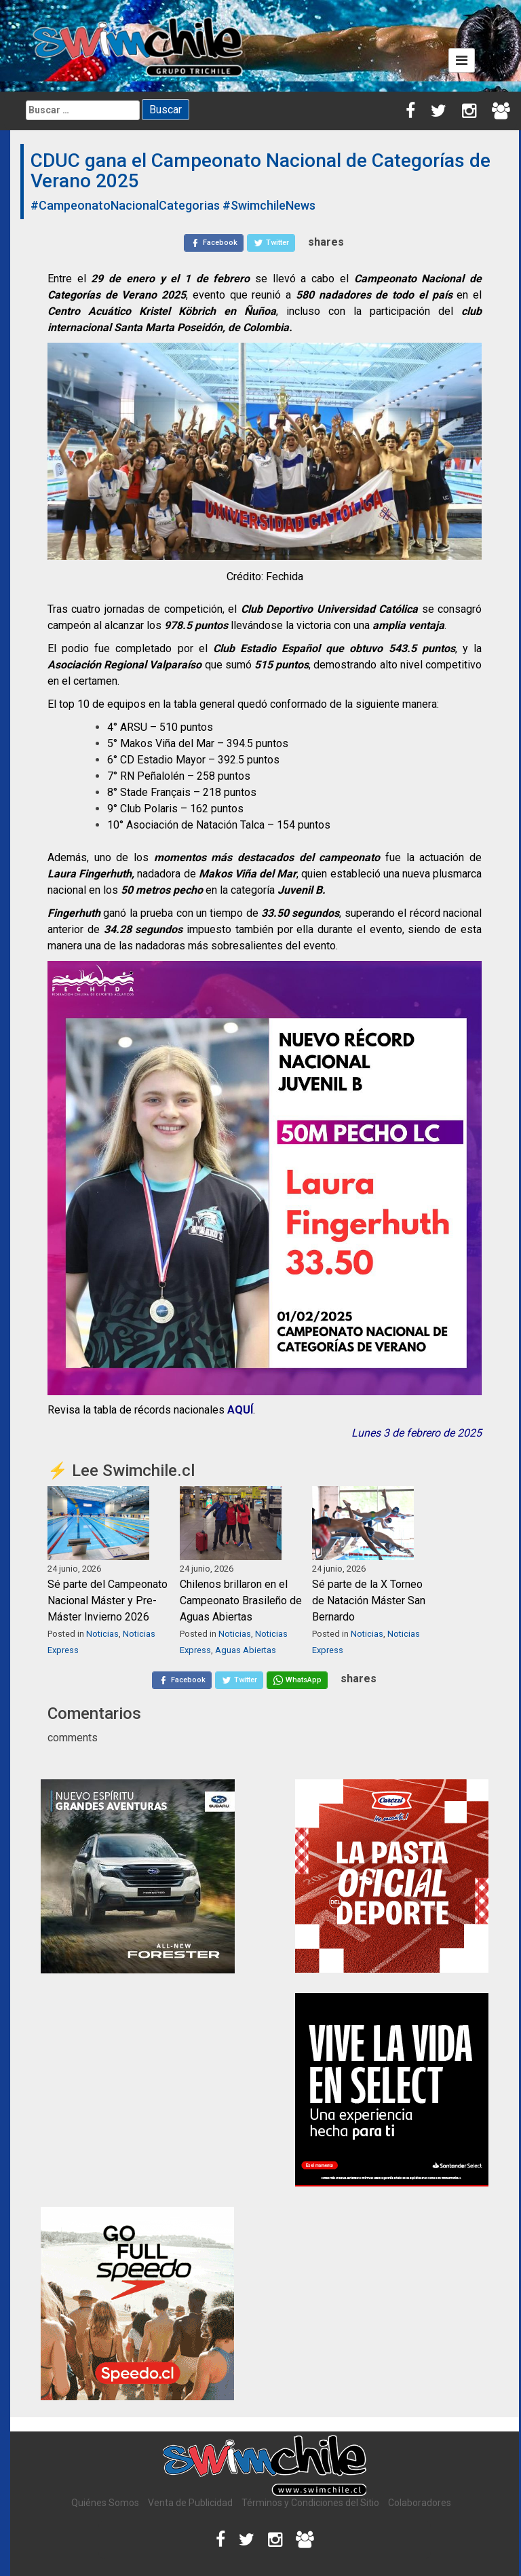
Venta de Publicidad (190, 2502)
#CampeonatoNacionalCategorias (125, 205)
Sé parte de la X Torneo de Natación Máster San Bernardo (368, 1600)
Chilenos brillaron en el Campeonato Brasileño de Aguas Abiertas (241, 1600)
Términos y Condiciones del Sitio (310, 2502)
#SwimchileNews (269, 205)
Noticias (102, 1634)
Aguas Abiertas (245, 1650)
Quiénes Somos (105, 2502)
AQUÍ (240, 1409)
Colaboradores (419, 2502)
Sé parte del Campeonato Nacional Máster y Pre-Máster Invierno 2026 (107, 1600)
